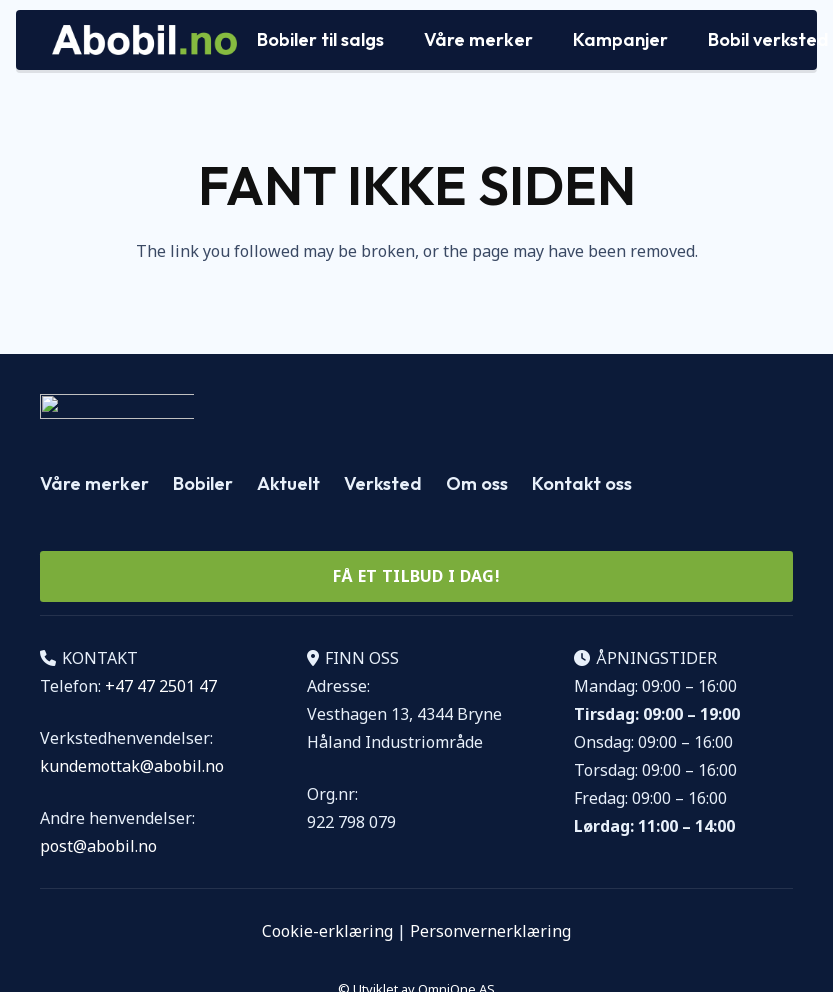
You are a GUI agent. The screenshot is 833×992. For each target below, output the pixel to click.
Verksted (383, 483)
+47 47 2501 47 (161, 686)
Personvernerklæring (490, 931)
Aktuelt (288, 483)
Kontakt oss (582, 483)
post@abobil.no (98, 846)
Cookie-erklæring (327, 931)
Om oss (477, 483)
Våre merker (94, 483)
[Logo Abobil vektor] (144, 40)
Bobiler (203, 483)
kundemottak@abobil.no (132, 766)
